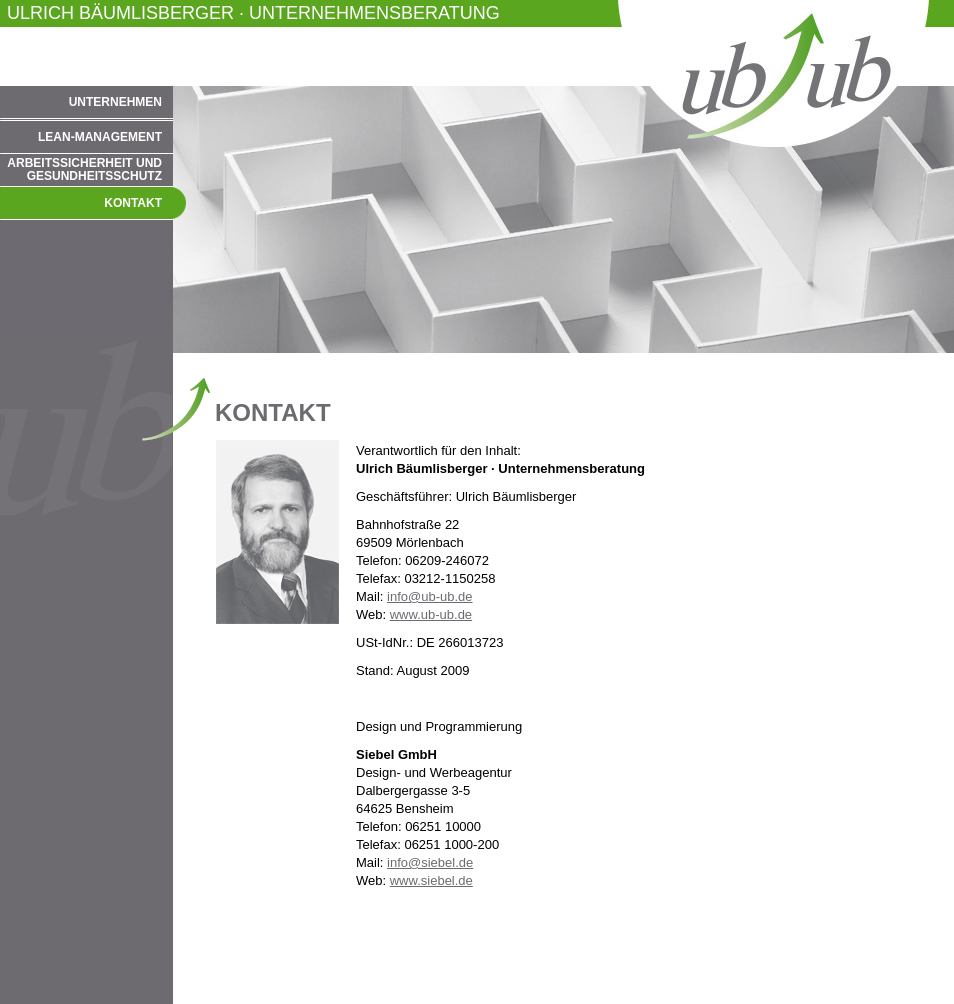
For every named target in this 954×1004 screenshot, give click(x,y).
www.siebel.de (431, 880)
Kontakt (133, 203)
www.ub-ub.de (431, 614)
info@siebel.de (430, 862)
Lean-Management (100, 137)
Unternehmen (115, 102)
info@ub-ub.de (429, 596)
